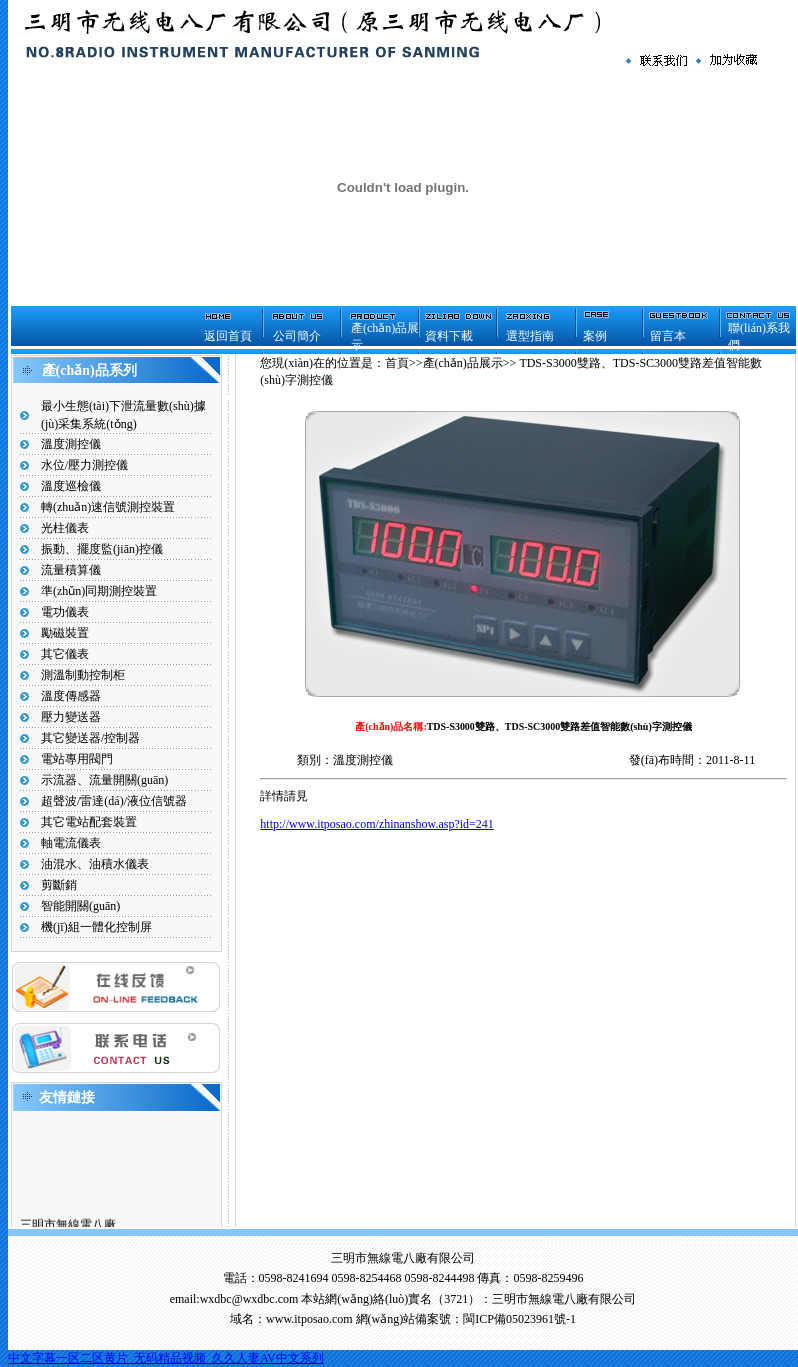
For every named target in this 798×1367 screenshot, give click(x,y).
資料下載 (449, 336)
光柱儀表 (65, 528)
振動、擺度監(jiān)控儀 (102, 549)
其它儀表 (65, 654)
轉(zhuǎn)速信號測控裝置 (108, 507)
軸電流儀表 (71, 843)
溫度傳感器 (71, 696)
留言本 (668, 336)
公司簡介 (297, 336)
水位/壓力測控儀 (84, 465)
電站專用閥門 (77, 759)
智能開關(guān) (80, 906)
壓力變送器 (71, 717)
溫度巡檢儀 (71, 486)
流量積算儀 (71, 570)
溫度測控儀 (71, 444)
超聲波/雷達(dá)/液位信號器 (114, 801)
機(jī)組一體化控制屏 (96, 927)
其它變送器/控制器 (90, 738)
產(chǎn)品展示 (463, 363)
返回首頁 (228, 336)
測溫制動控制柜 (83, 675)
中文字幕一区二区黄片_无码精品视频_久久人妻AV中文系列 (166, 1358)
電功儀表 (65, 612)
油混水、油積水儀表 (95, 864)
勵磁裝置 (65, 633)
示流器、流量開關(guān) (104, 780)
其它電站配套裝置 (89, 822)
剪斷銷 (59, 885)
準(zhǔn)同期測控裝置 (99, 591)
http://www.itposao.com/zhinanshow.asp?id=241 (377, 824)
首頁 (397, 363)
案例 (595, 336)
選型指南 (530, 336)
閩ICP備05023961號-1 (519, 1319)
